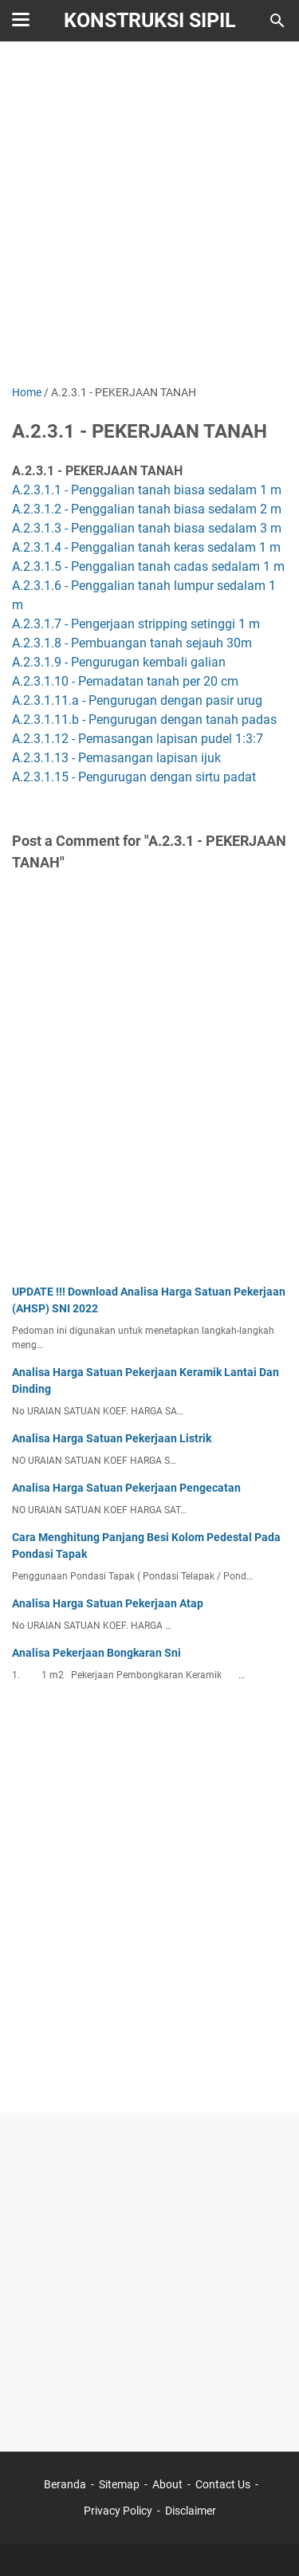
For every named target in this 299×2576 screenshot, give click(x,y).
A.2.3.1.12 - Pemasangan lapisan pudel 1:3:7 (137, 738)
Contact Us (222, 2484)
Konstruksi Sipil (150, 20)
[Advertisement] (149, 214)
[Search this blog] (277, 20)
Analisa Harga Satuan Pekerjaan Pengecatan (126, 1487)
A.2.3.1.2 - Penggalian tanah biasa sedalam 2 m (146, 509)
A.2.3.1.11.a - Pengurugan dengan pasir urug (137, 700)
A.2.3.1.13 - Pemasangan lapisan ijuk (116, 757)
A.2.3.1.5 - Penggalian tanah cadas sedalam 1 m (148, 566)
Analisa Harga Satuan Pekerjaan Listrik (111, 1438)
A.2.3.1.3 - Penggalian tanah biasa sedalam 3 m (146, 528)
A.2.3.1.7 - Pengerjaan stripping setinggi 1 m (136, 623)
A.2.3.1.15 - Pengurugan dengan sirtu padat (134, 777)
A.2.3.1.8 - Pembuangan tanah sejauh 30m (132, 643)
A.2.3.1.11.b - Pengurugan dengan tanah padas (144, 719)
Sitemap (119, 2484)
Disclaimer (190, 2510)
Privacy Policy (118, 2510)
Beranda (65, 2484)
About (167, 2484)
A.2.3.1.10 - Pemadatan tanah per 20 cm (125, 681)
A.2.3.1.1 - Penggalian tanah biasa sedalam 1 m (146, 490)
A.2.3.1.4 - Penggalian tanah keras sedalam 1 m (146, 547)
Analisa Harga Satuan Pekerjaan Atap (107, 1603)
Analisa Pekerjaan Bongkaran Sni (96, 1652)
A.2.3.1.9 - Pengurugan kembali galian (119, 662)
